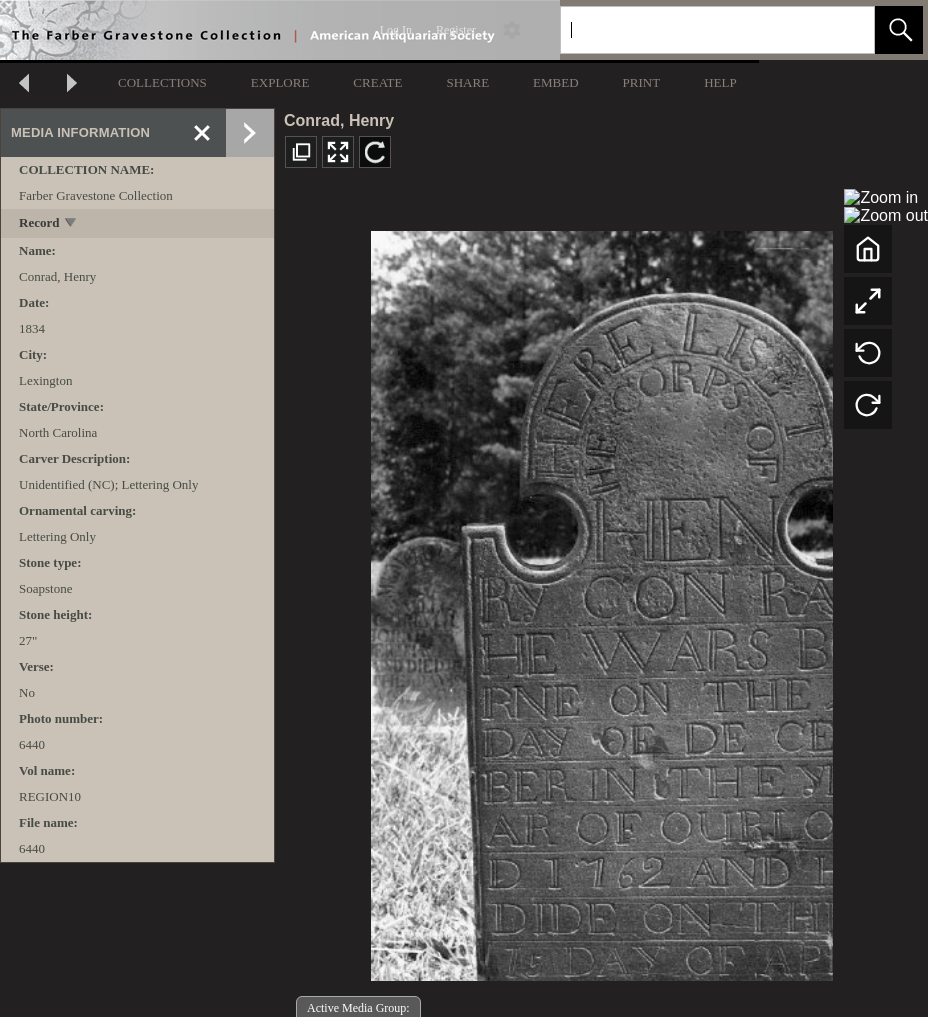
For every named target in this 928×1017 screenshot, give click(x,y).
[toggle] (71, 224)
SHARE (467, 82)
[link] (843, 29)
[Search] (694, 30)
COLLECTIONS (162, 82)
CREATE (377, 82)
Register (456, 30)
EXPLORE (280, 82)
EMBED (556, 82)
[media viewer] (601, 600)
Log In (396, 30)
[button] (899, 30)
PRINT (642, 82)
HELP (720, 82)
